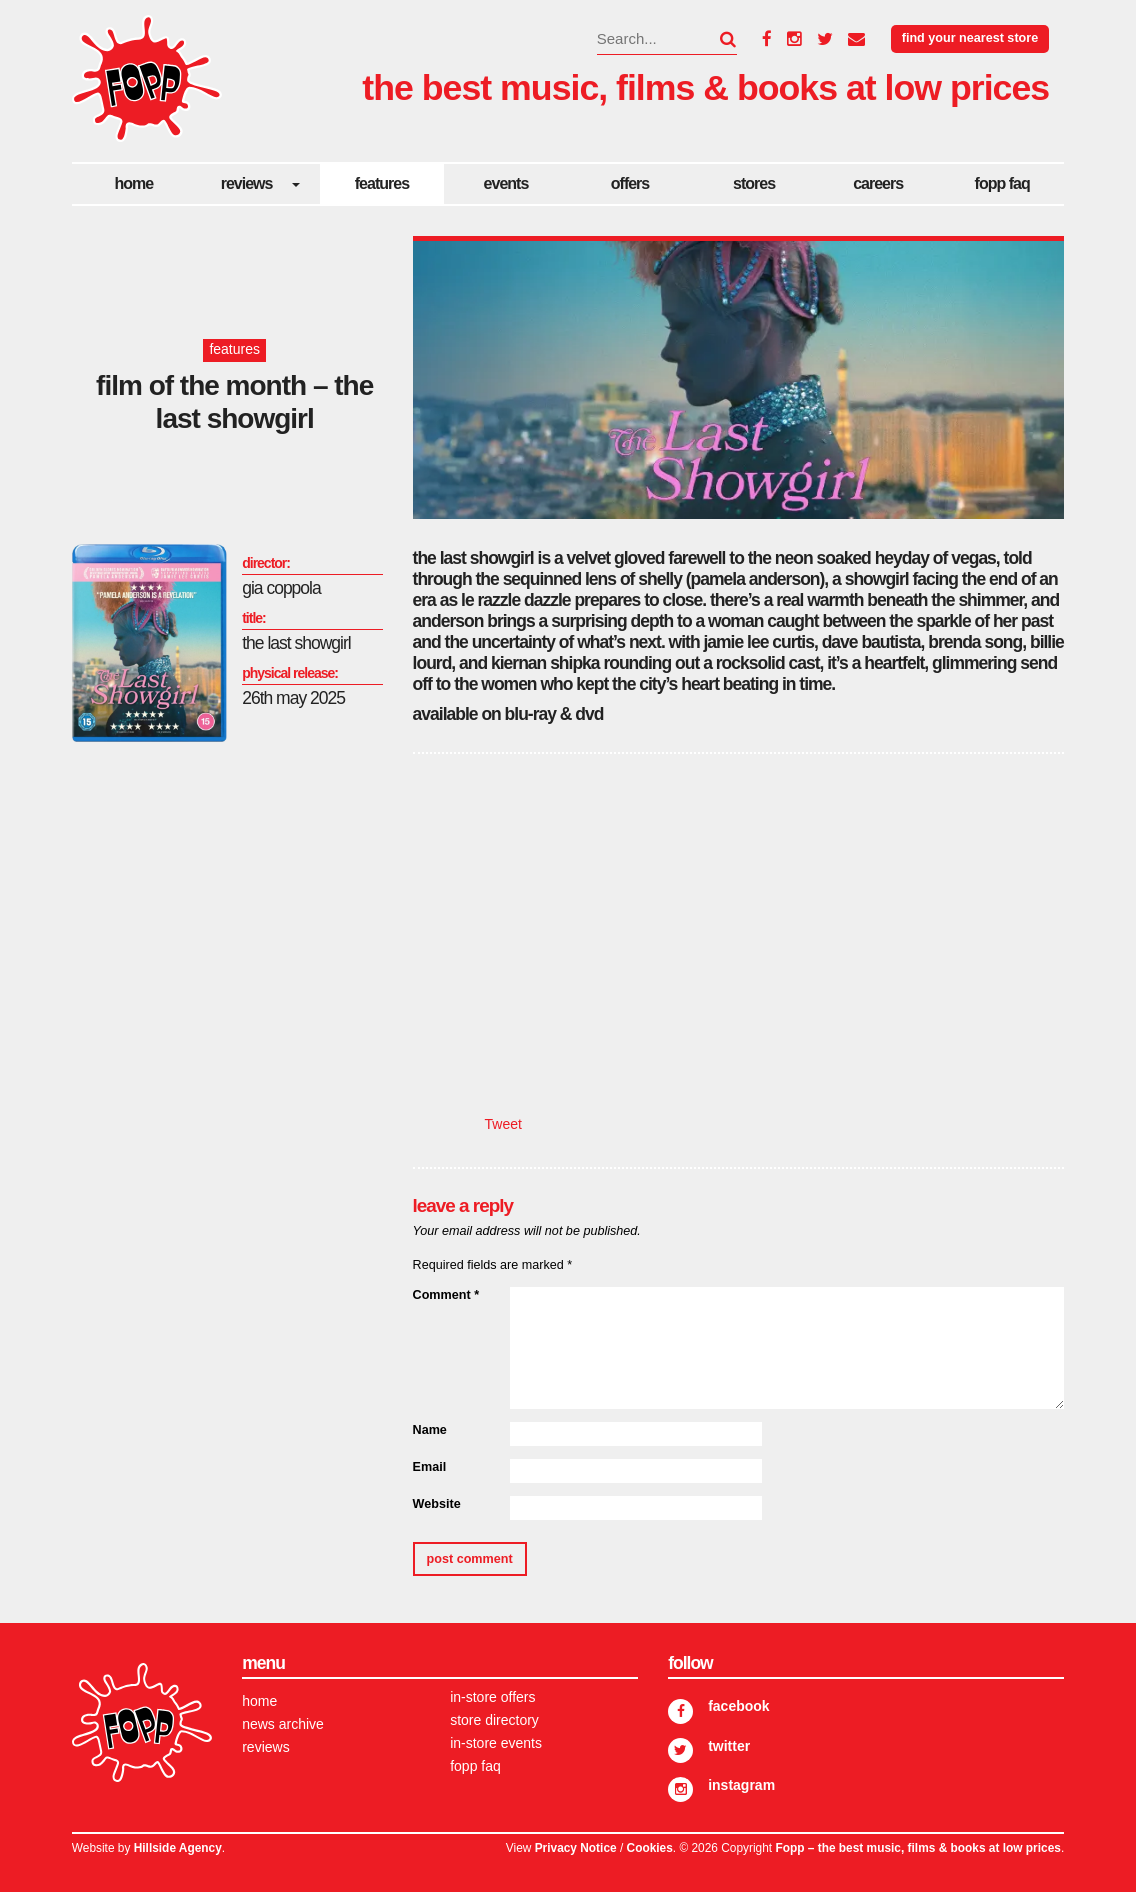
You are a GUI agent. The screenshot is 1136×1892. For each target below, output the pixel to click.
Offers (630, 183)
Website (437, 1504)
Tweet (503, 1124)
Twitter (729, 1746)
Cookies (650, 1848)
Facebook (738, 1706)
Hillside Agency (178, 1848)
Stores (754, 183)
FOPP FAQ (1002, 183)
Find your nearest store (970, 38)
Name (430, 1430)
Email (430, 1467)
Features (382, 183)
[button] (716, 39)
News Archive (283, 1724)
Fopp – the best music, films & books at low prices (917, 1848)
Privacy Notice (576, 1848)
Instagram (741, 1785)
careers (878, 183)
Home (133, 183)
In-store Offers (492, 1697)
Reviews (247, 183)
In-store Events (496, 1743)
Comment (446, 1295)
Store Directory (494, 1720)
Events (506, 183)
